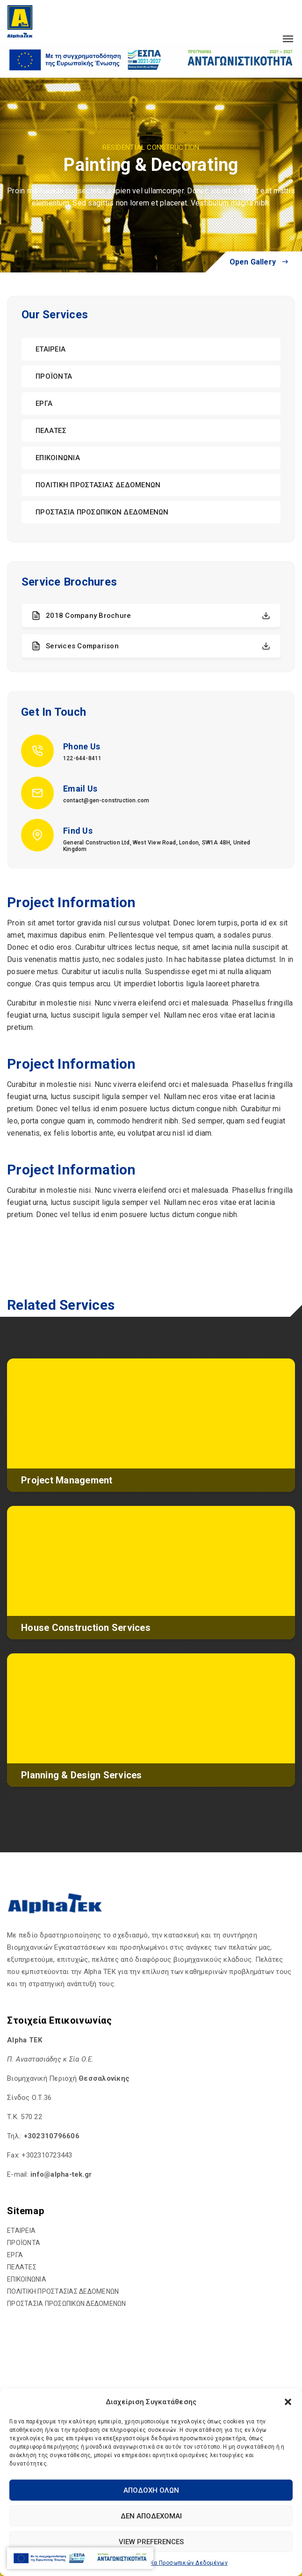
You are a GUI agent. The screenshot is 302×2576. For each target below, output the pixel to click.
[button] (288, 2402)
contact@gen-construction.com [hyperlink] (106, 800)
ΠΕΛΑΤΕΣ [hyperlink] (51, 430)
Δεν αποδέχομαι (151, 2516)
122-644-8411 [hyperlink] (82, 758)
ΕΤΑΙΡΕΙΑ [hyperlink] (50, 349)
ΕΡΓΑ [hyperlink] (44, 403)
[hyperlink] (20, 21)
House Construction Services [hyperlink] (86, 1627)
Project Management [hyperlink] (67, 1480)
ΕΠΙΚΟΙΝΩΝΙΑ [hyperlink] (58, 458)
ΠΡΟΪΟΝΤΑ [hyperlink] (54, 376)
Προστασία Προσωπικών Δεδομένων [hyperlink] (177, 2563)
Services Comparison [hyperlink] (151, 646)
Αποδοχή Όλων (151, 2490)
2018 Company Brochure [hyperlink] (151, 615)
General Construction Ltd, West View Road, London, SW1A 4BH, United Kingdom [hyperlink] (157, 845)
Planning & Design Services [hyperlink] (81, 1775)
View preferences (151, 2542)
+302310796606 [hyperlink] (51, 2136)
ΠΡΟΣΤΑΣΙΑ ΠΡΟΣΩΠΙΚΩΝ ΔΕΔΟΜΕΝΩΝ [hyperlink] (102, 512)
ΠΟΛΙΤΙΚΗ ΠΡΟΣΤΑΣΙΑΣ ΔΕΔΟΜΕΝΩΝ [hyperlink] (98, 485)
